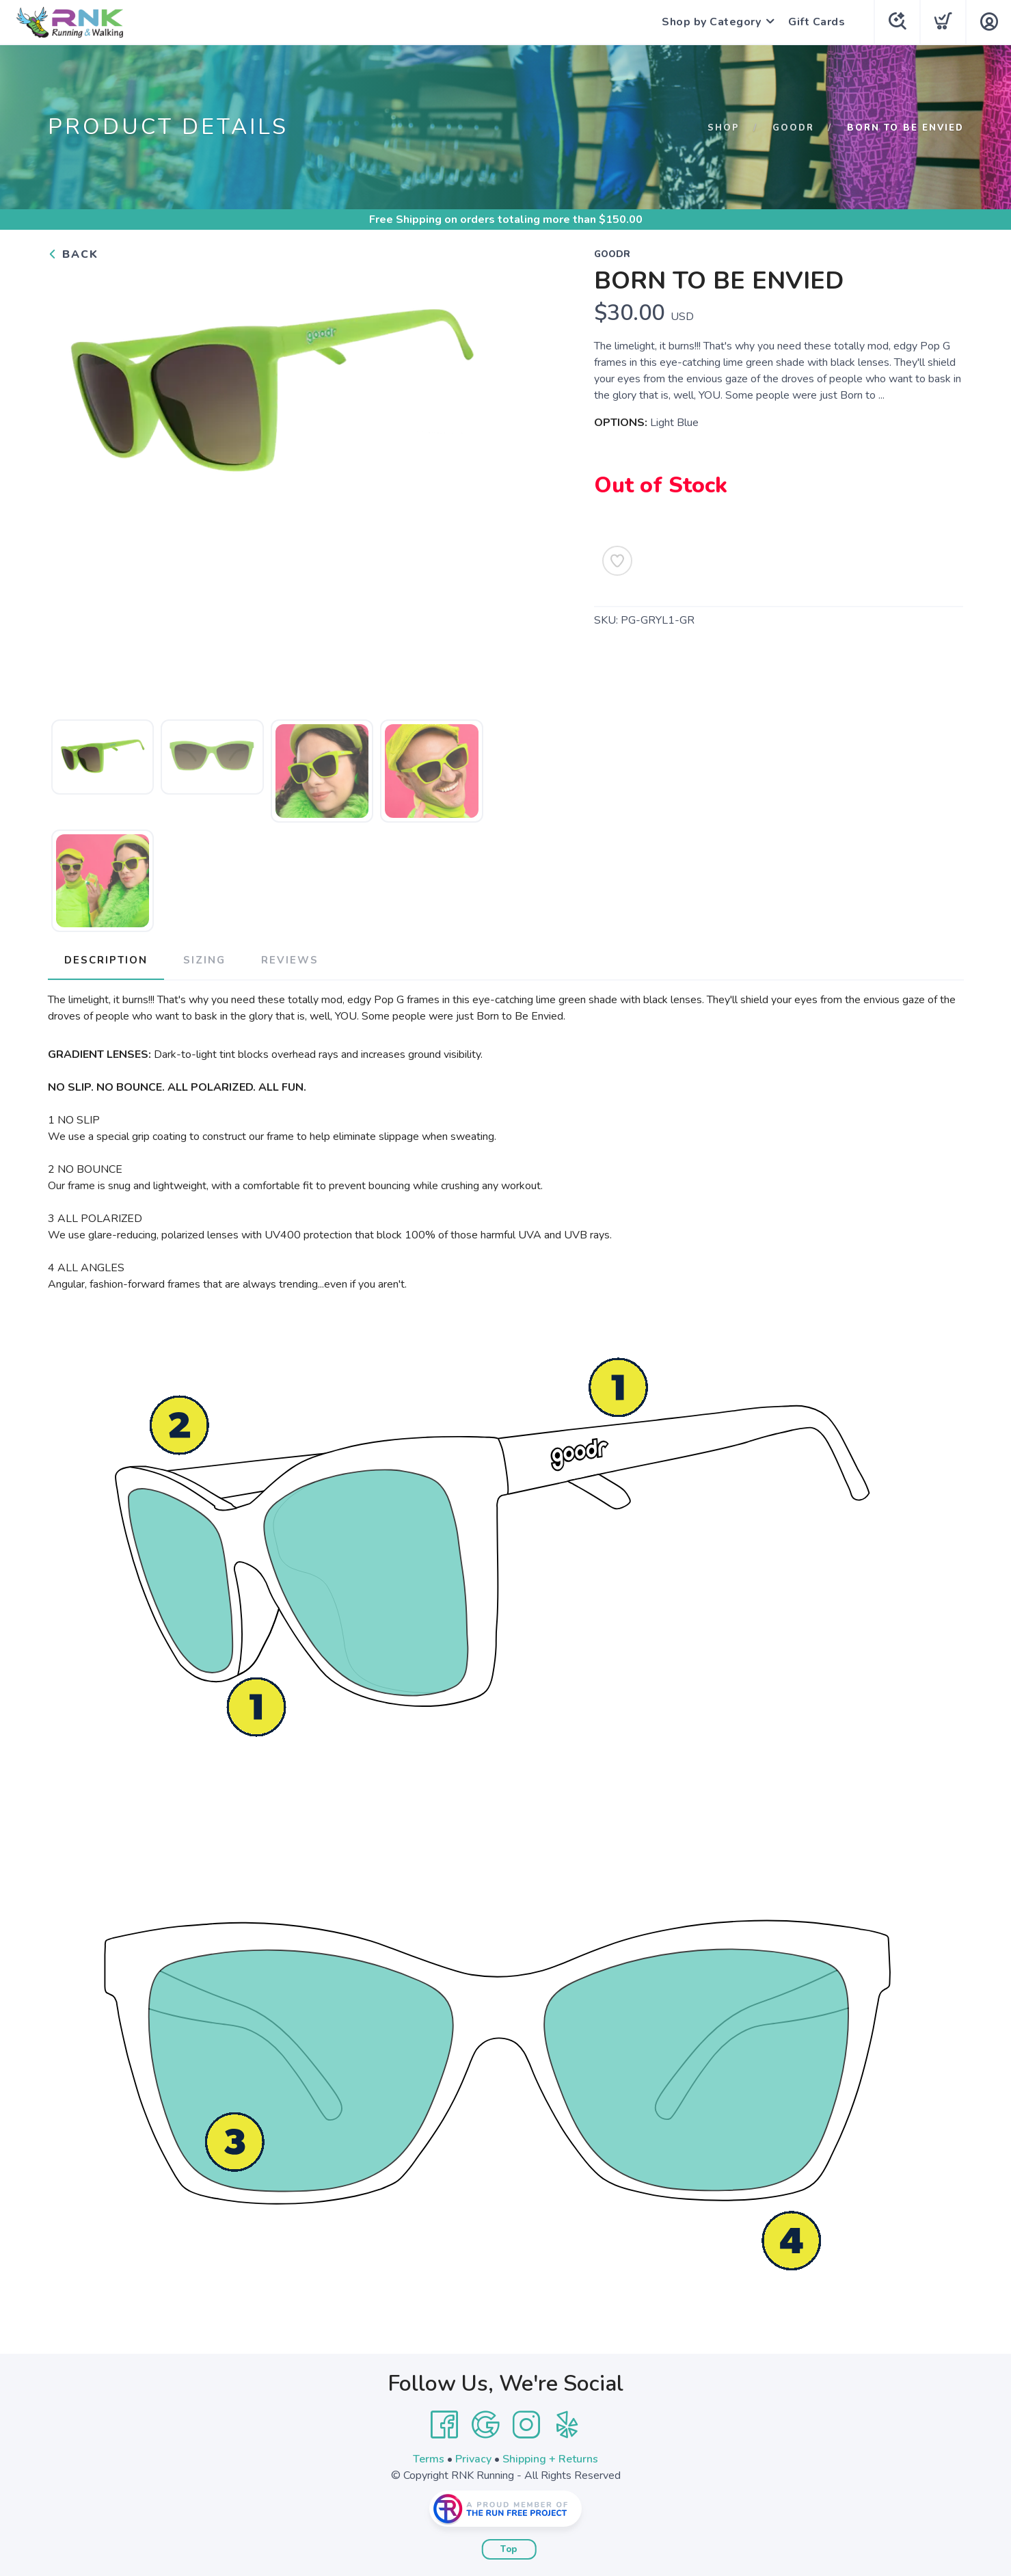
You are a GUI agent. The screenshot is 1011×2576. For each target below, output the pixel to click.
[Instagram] (526, 2424)
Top (508, 2549)
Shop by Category (711, 21)
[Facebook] (444, 2424)
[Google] (485, 2424)
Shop (723, 128)
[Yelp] (567, 2424)
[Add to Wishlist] (617, 561)
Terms (428, 2459)
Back (73, 254)
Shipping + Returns (550, 2459)
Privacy (473, 2459)
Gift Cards (816, 21)
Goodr (793, 128)
